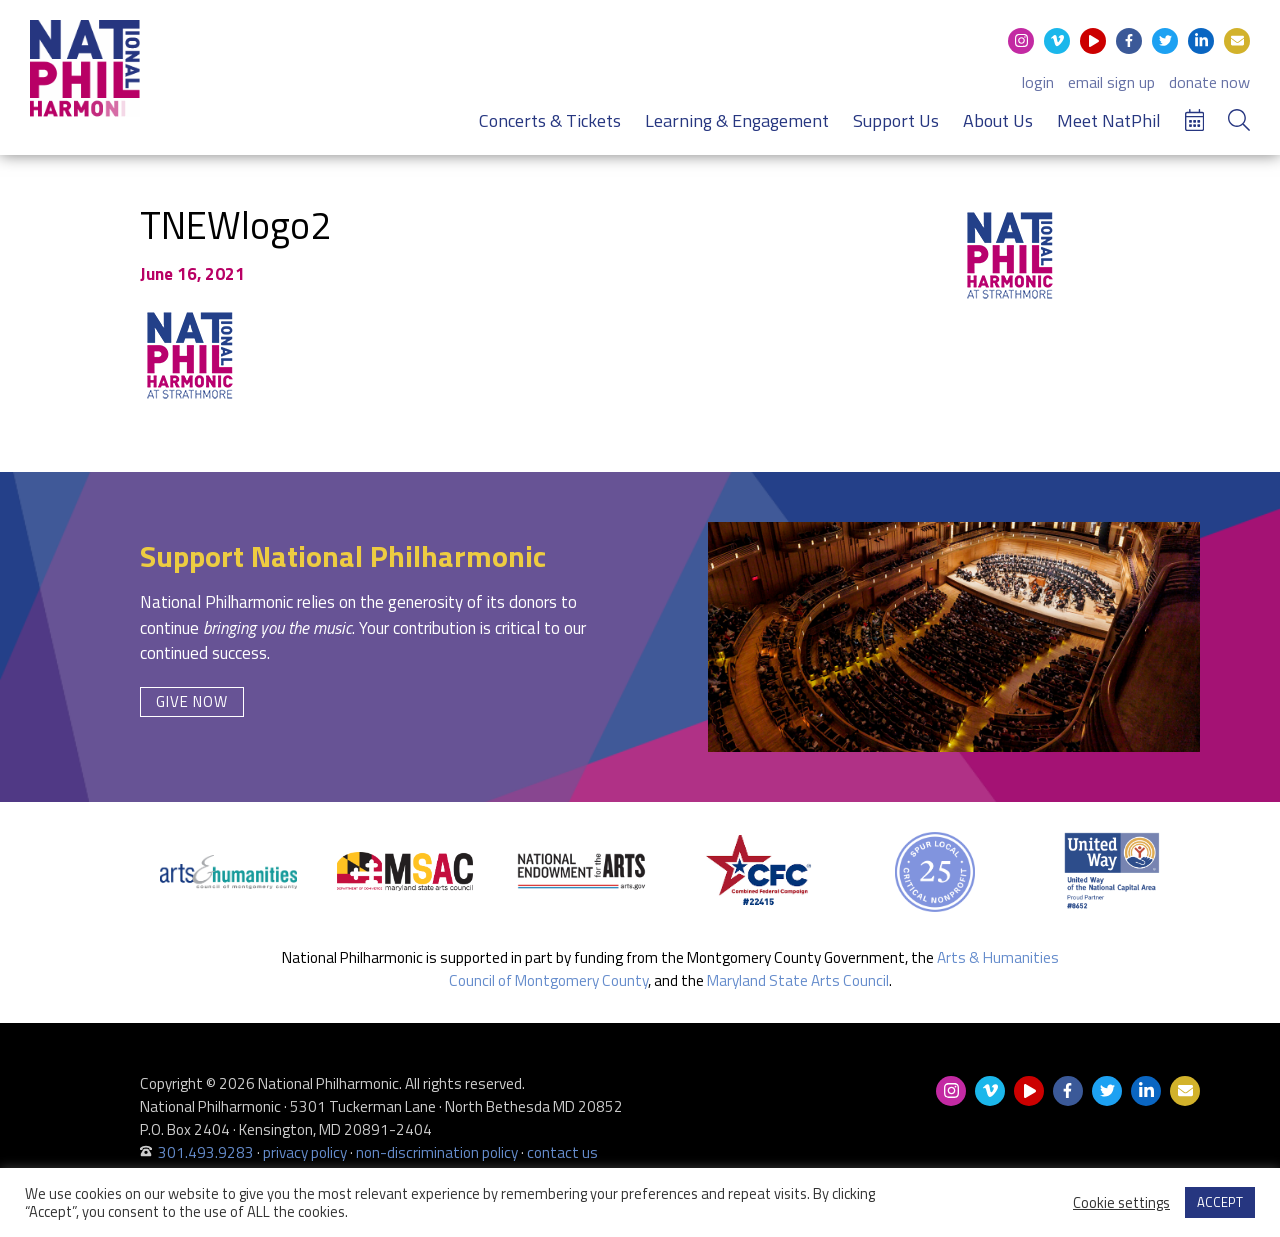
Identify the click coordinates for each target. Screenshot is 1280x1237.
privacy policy (305, 1152)
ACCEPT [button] (1220, 1202)
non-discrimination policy (437, 1152)
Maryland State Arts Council (798, 980)
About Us (998, 120)
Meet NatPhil (1109, 120)
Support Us (896, 120)
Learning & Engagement (737, 120)
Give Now (192, 701)
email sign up (1111, 82)
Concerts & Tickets (550, 120)
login (1038, 82)
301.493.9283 (206, 1152)
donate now (1209, 82)
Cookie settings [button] (1121, 1203)
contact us (562, 1152)
